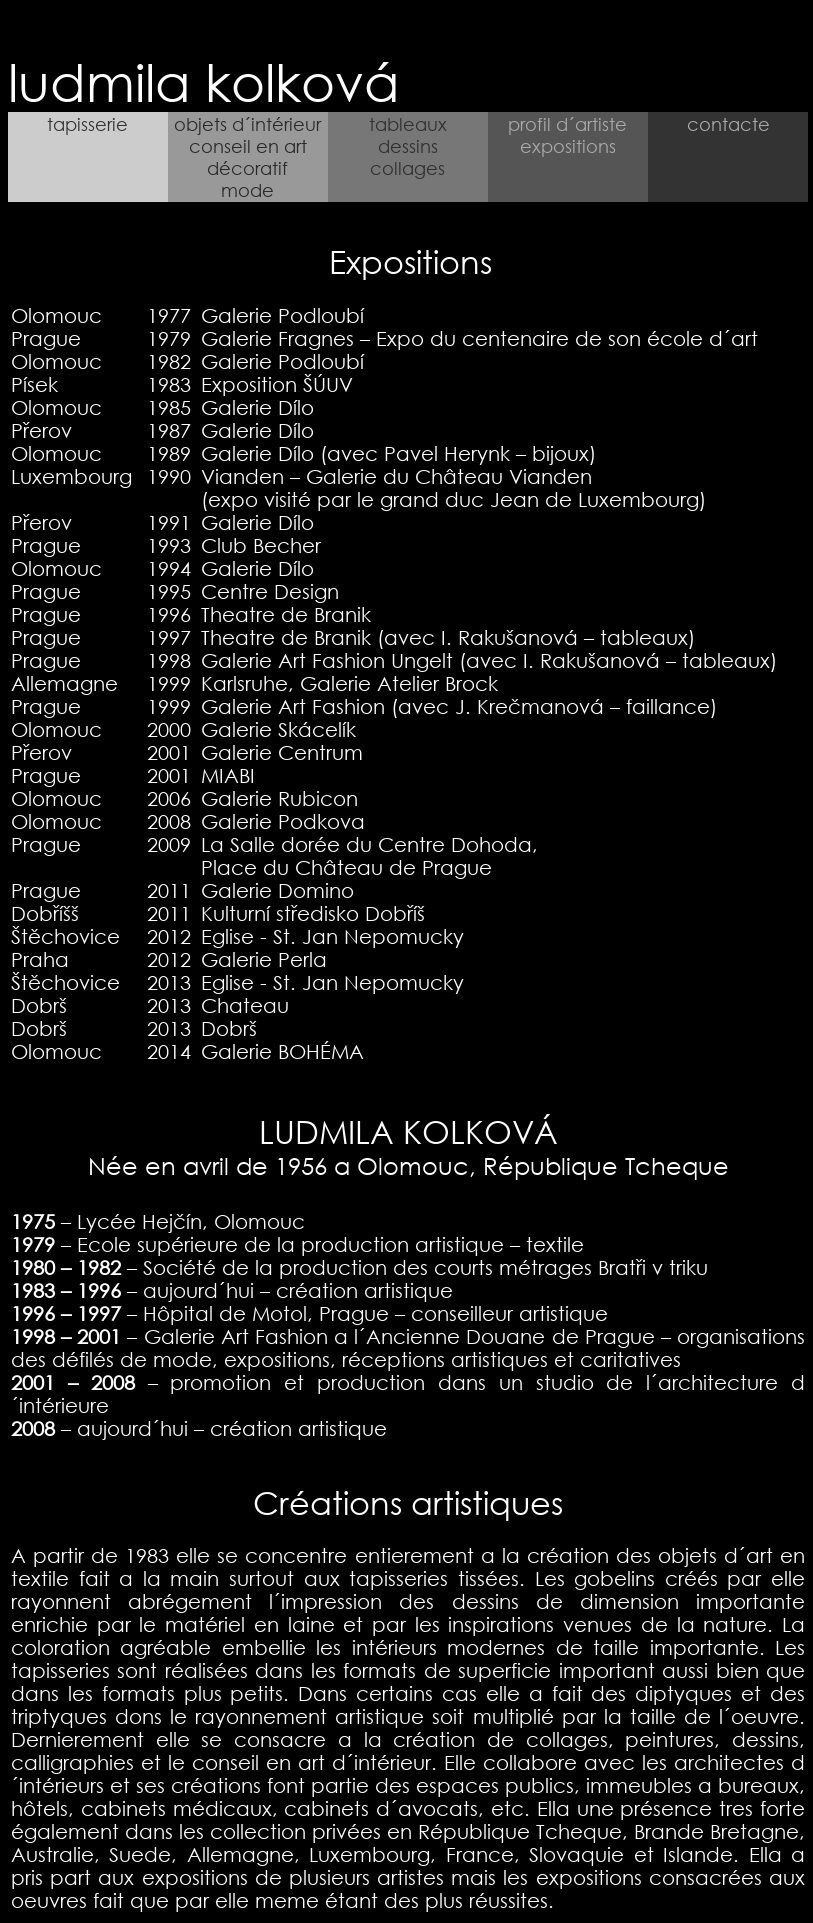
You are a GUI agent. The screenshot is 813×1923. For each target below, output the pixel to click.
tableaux (408, 124)
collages (407, 168)
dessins (408, 146)
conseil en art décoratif (248, 157)
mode (247, 190)
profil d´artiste (567, 124)
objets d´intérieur (247, 124)
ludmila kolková (211, 81)
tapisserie (87, 124)
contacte (728, 124)
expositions (568, 146)
